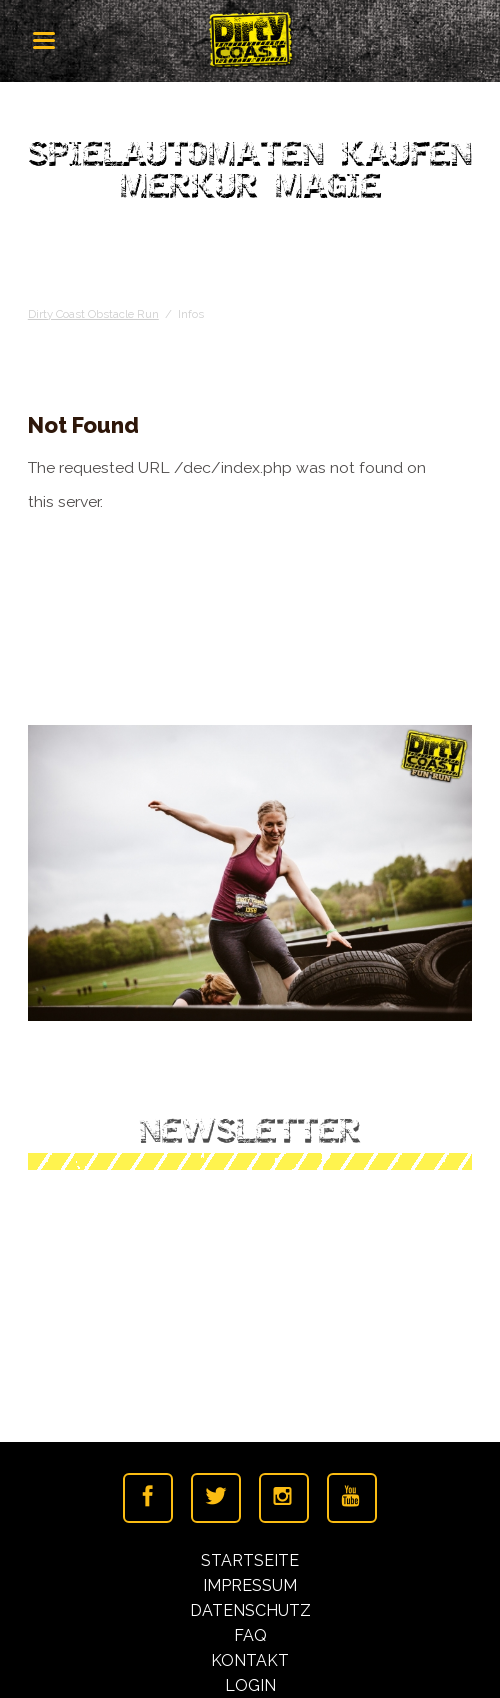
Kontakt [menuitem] (250, 1660)
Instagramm (284, 1498)
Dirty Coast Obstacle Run (93, 314)
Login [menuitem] (250, 1685)
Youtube (352, 1498)
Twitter (216, 1498)
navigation (44, 40)
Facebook (148, 1498)
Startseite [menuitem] (250, 1560)
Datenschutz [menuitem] (250, 1610)
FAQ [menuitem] (250, 1635)
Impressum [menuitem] (250, 1585)
